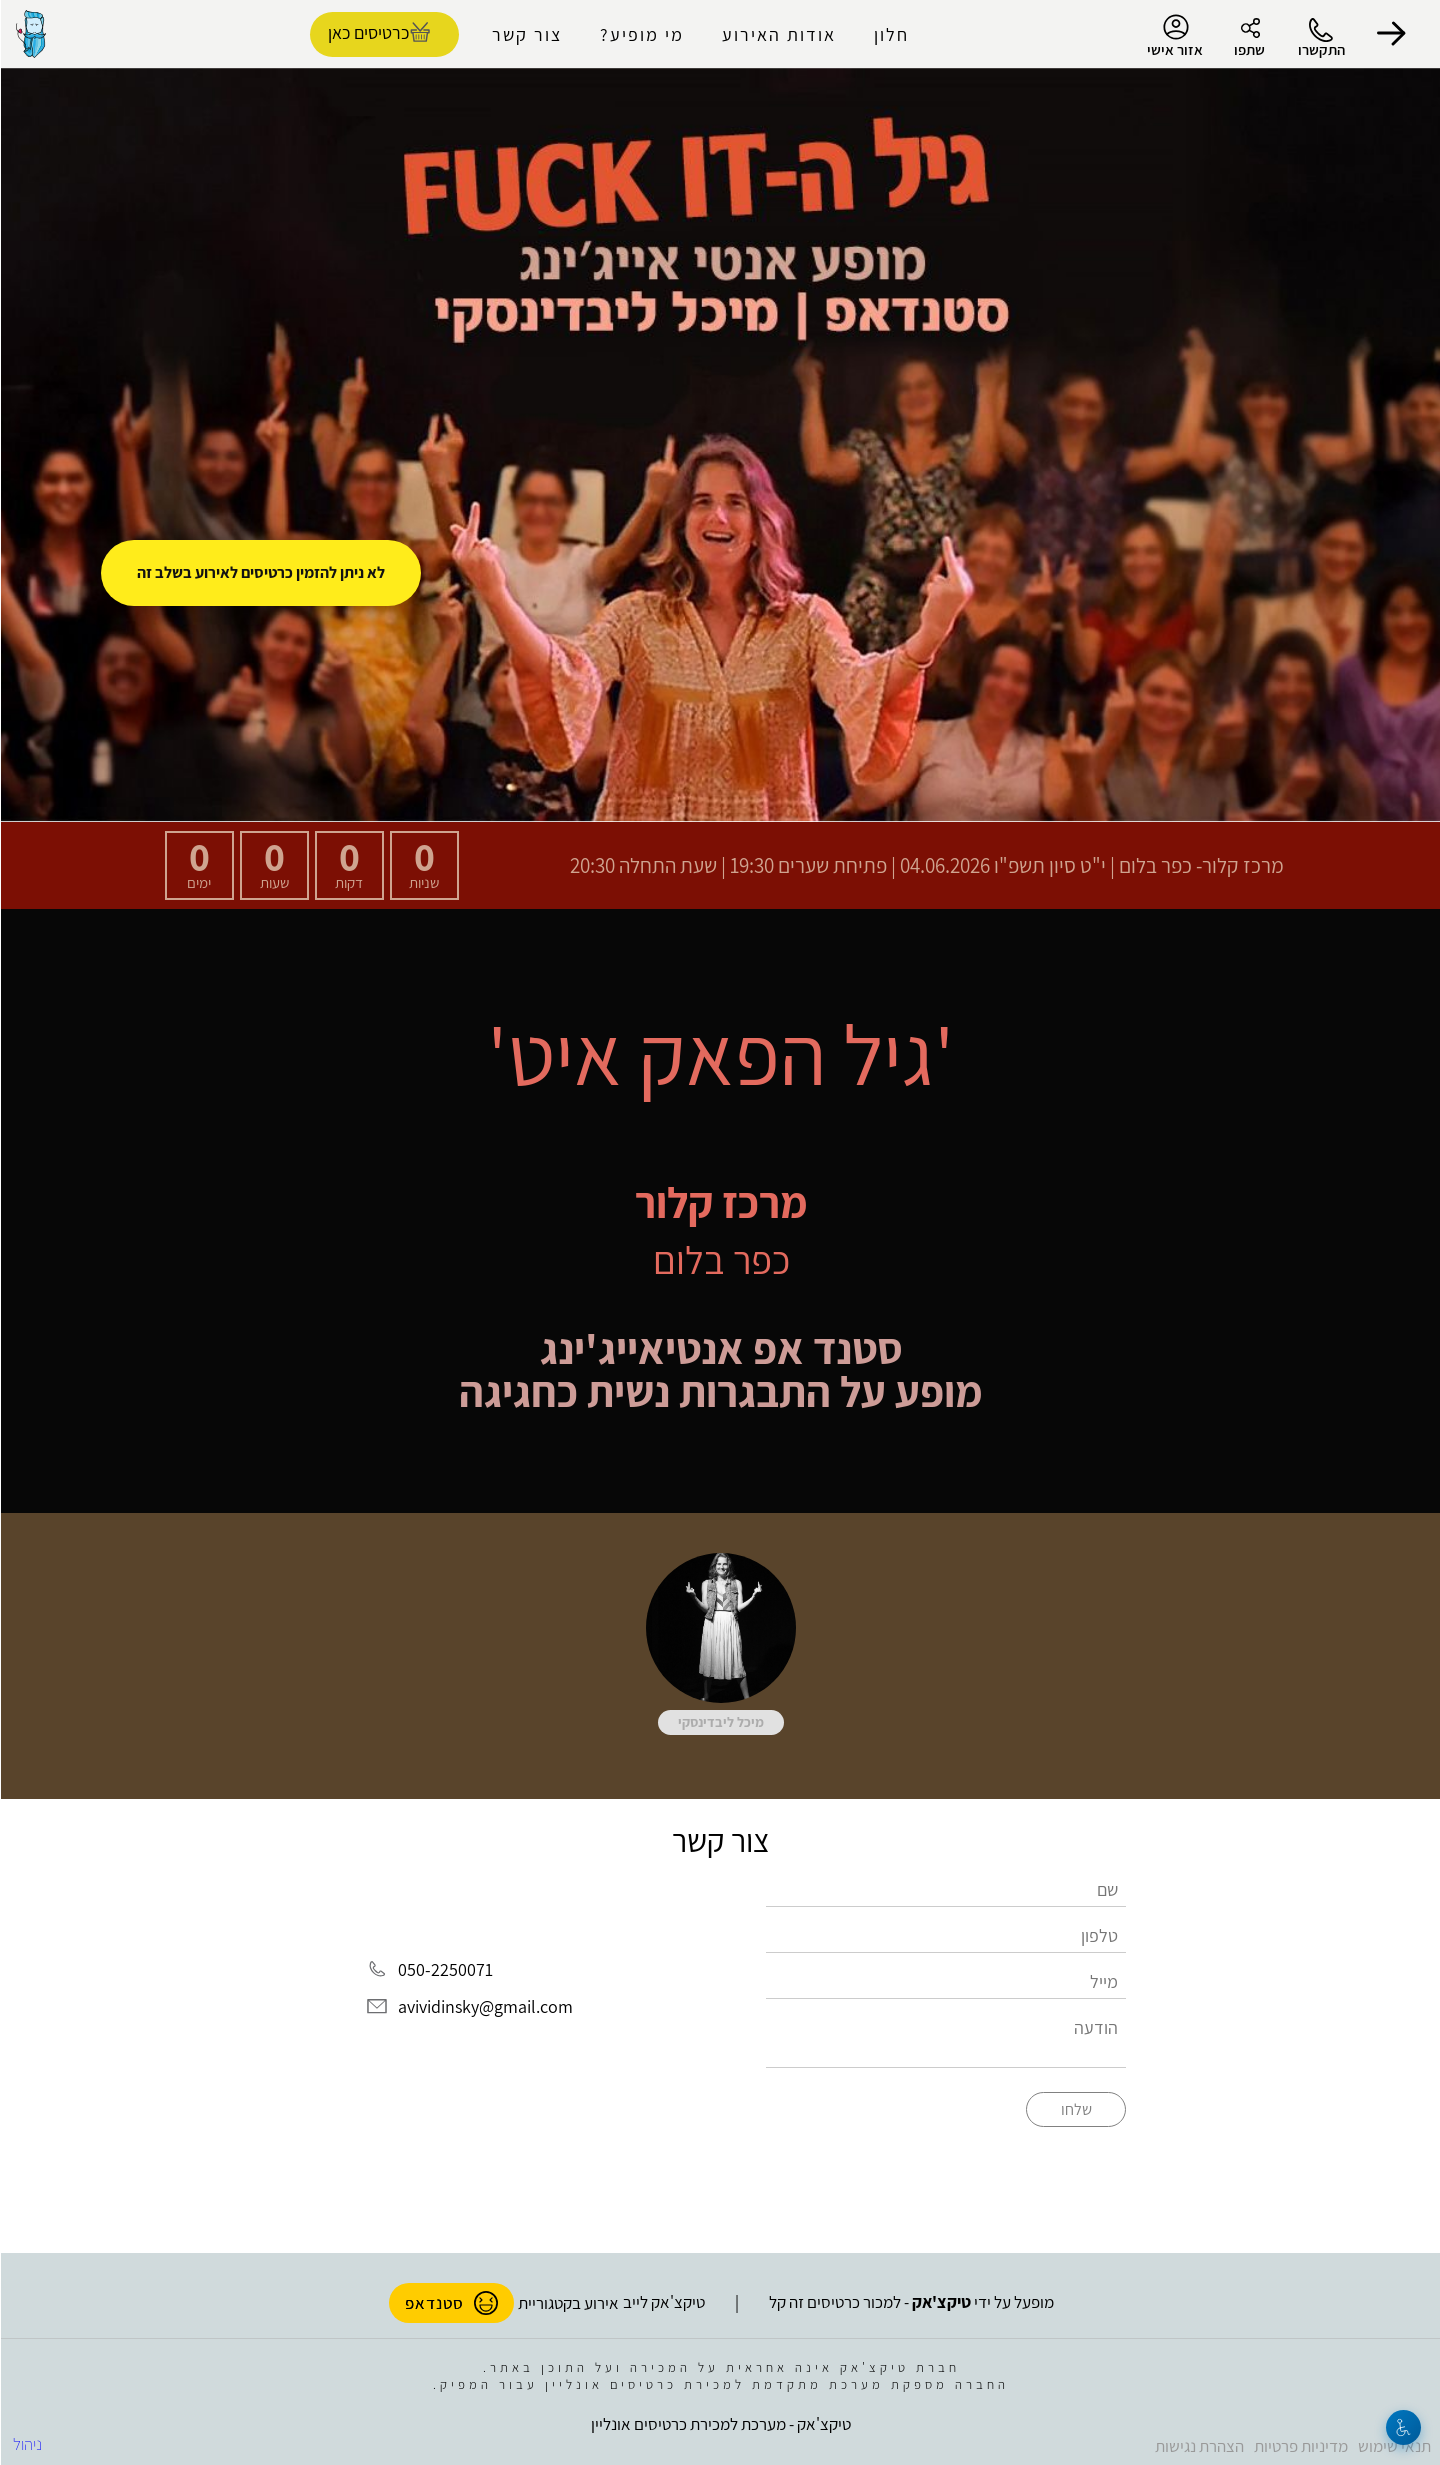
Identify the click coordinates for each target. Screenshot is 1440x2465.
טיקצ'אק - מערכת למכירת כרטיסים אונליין (720, 2424)
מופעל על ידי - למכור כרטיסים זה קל (910, 2302)
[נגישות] (1402, 2427)
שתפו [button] (1248, 49)
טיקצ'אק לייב (663, 2302)
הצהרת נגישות (1198, 2446)
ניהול (26, 2444)
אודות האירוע (778, 34)
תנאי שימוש (1393, 2446)
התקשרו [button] (1320, 49)
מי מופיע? (641, 34)
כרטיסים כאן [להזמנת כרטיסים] (367, 32)
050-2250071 (444, 1969)
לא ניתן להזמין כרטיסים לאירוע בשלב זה (260, 572)
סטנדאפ (450, 2303)
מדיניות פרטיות (1300, 2446)
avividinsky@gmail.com (484, 2006)
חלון (890, 34)
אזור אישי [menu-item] (1174, 36)
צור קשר (526, 34)
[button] (1390, 34)
